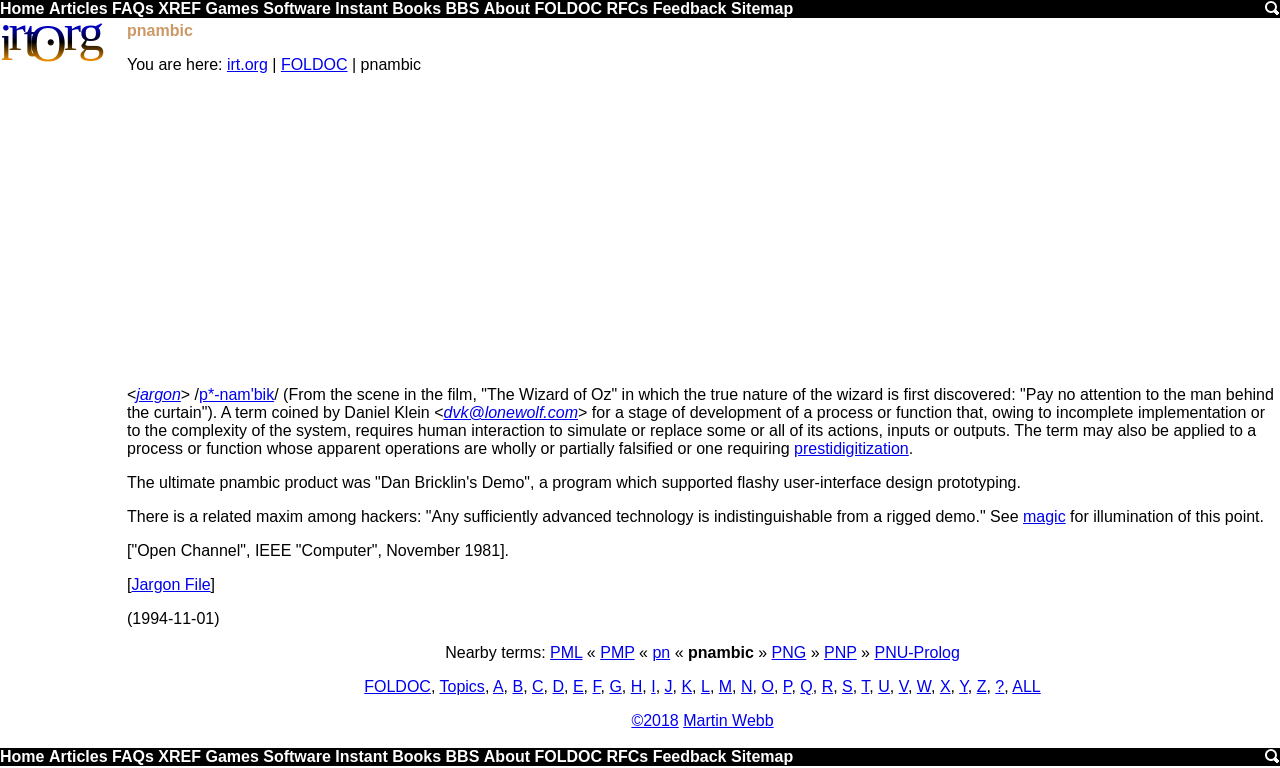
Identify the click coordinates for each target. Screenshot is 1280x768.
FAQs (133, 8)
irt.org (247, 64)
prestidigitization (851, 448)
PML (566, 652)
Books (416, 8)
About (507, 8)
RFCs (627, 8)
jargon (158, 394)
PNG (789, 652)
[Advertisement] (702, 230)
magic (1044, 516)
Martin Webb (728, 720)
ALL (1026, 686)
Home (22, 8)
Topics (462, 686)
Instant (361, 8)
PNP (840, 652)
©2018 (654, 720)
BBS (463, 8)
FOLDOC (568, 8)
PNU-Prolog (916, 652)
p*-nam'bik (236, 394)
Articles (78, 8)
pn (661, 652)
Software (297, 8)
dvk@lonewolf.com (511, 412)
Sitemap (762, 8)
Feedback (690, 8)
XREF (179, 8)
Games (231, 8)
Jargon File (170, 584)
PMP (617, 652)
